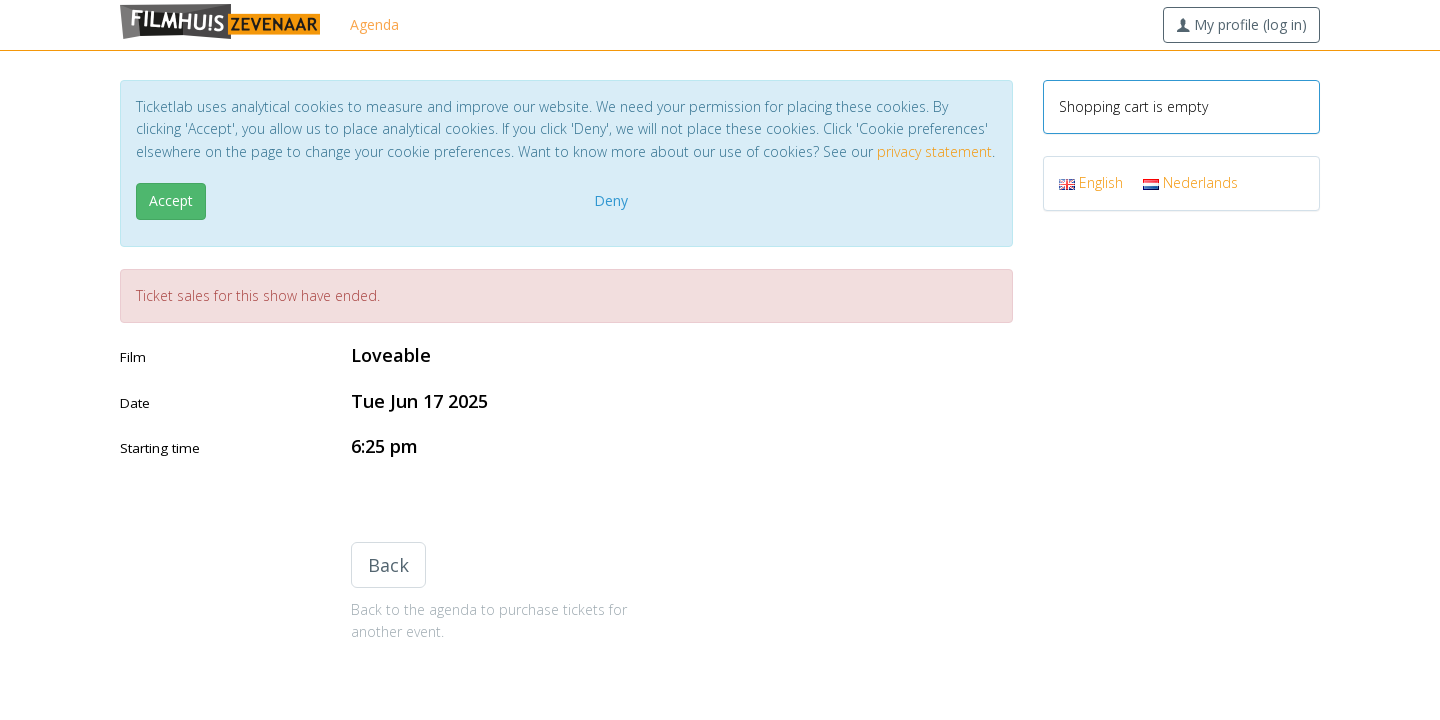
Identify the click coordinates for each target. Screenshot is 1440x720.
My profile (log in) (1241, 24)
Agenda (374, 24)
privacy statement (934, 151)
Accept (171, 200)
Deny (611, 200)
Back (388, 565)
